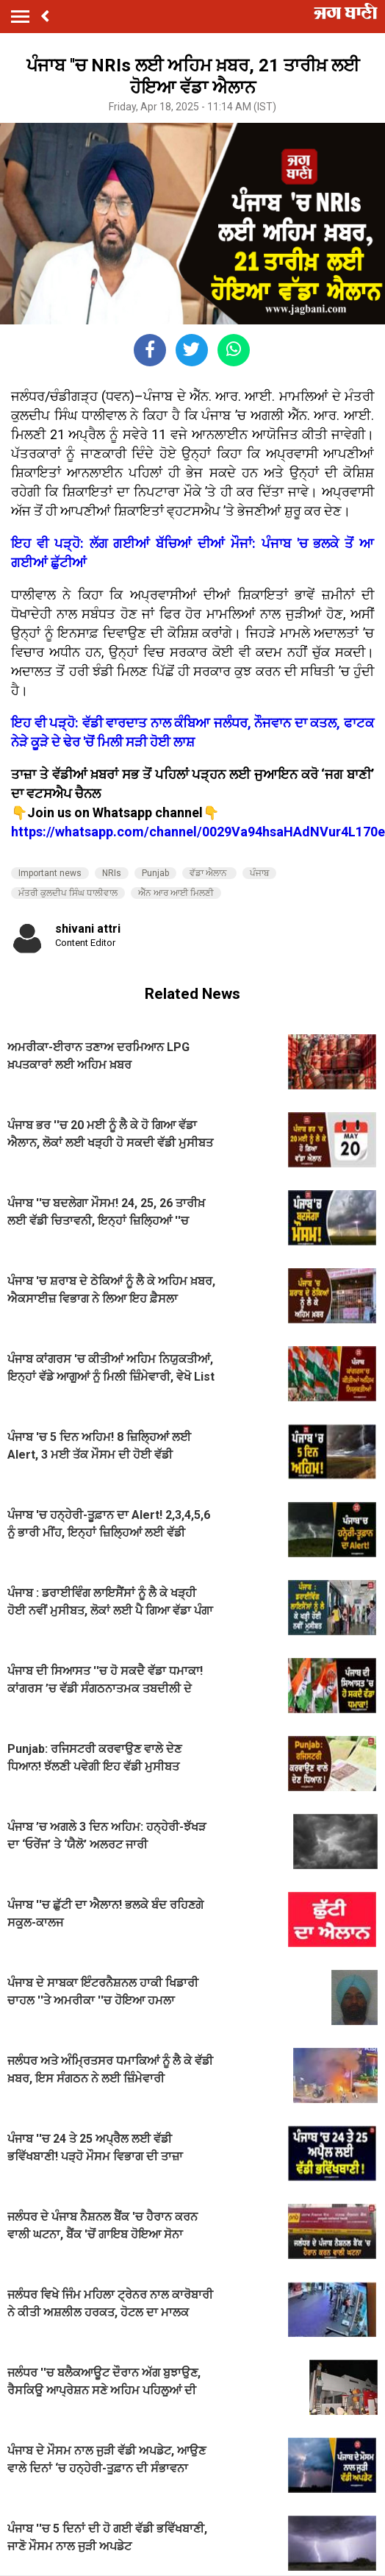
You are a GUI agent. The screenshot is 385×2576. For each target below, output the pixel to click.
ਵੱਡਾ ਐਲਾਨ (209, 873)
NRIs (111, 873)
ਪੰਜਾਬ (259, 873)
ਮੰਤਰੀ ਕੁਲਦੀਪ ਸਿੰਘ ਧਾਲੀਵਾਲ (68, 893)
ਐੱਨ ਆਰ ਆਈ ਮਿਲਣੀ (176, 893)
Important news (50, 873)
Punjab (155, 873)
